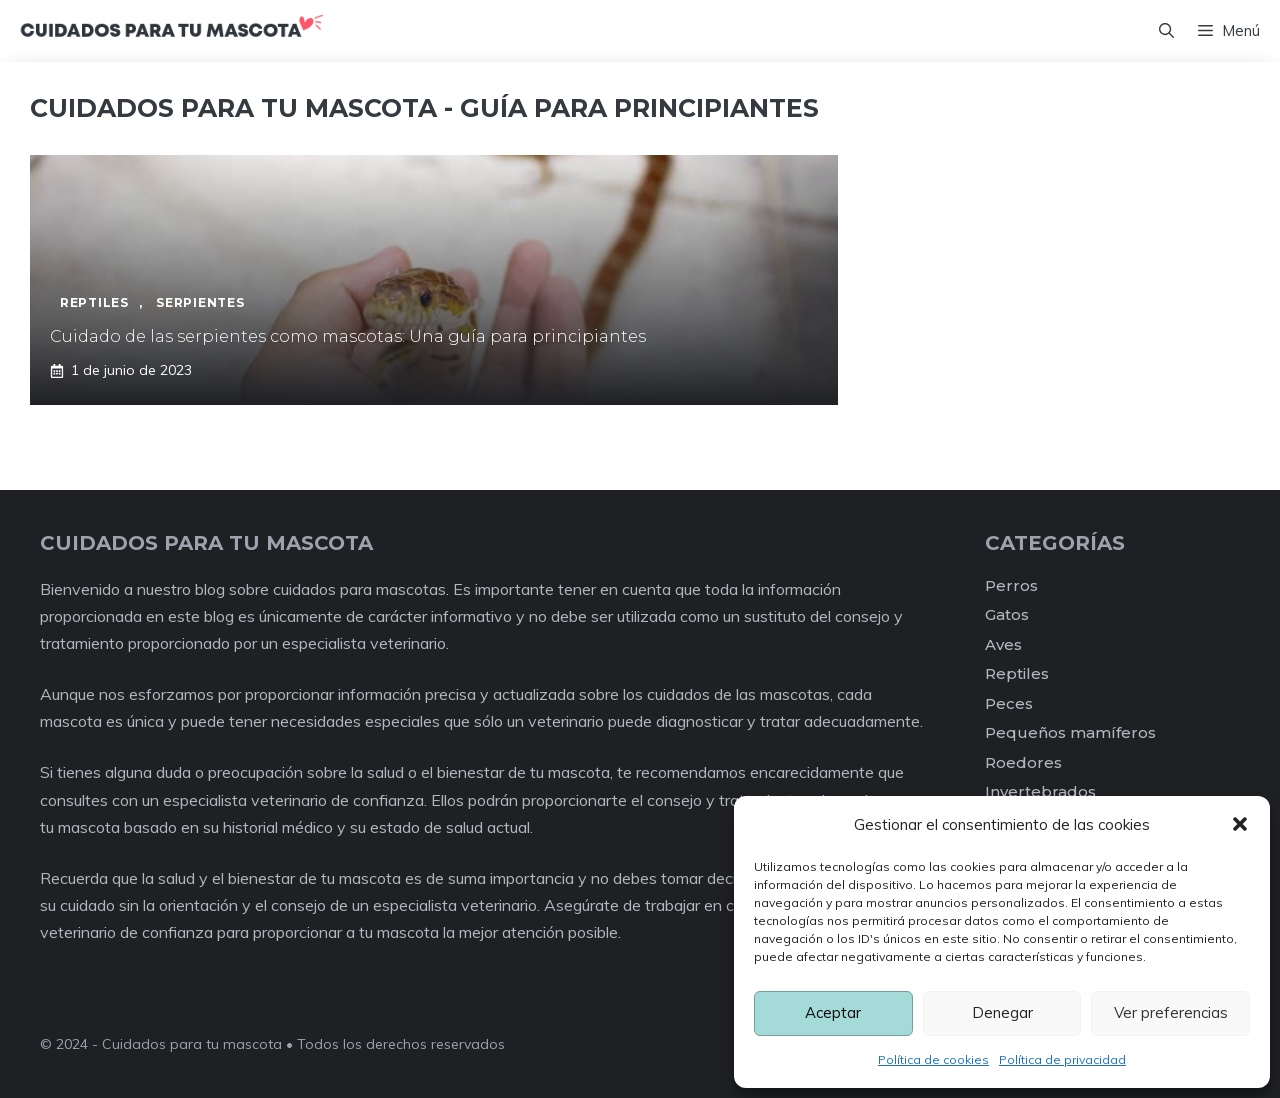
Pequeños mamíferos (1070, 732)
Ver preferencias (1171, 1012)
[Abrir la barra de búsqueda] (1166, 31)
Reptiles (1017, 673)
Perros (1011, 585)
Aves (1003, 644)
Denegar (1002, 1012)
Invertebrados (1040, 791)
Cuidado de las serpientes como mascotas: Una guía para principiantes (348, 336)
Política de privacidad (1062, 1059)
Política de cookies (933, 1059)
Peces (1009, 703)
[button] (1240, 824)
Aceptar (833, 1012)
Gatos (1007, 614)
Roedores (1023, 762)
